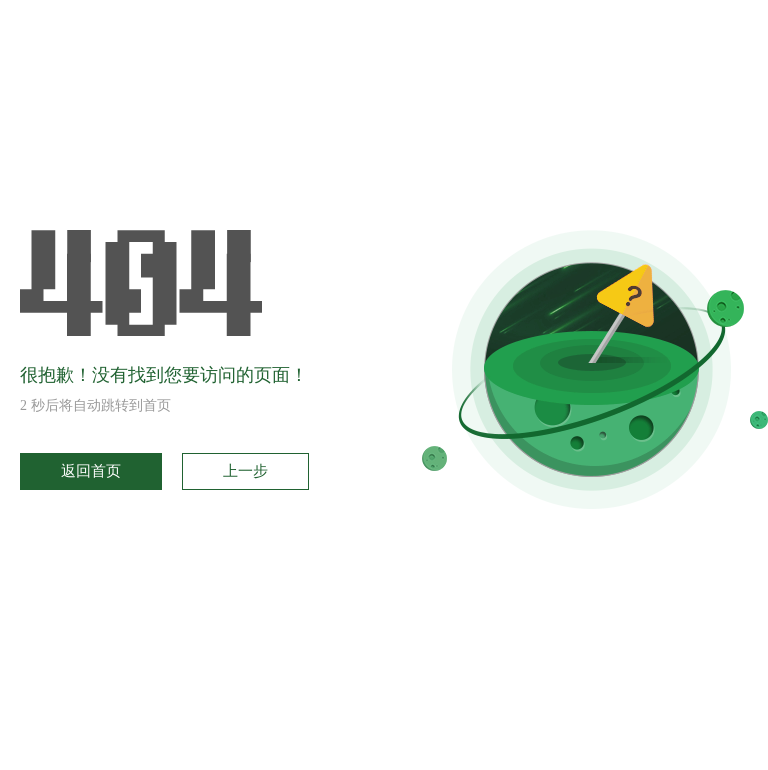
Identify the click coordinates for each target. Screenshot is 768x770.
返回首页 (91, 471)
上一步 (245, 471)
